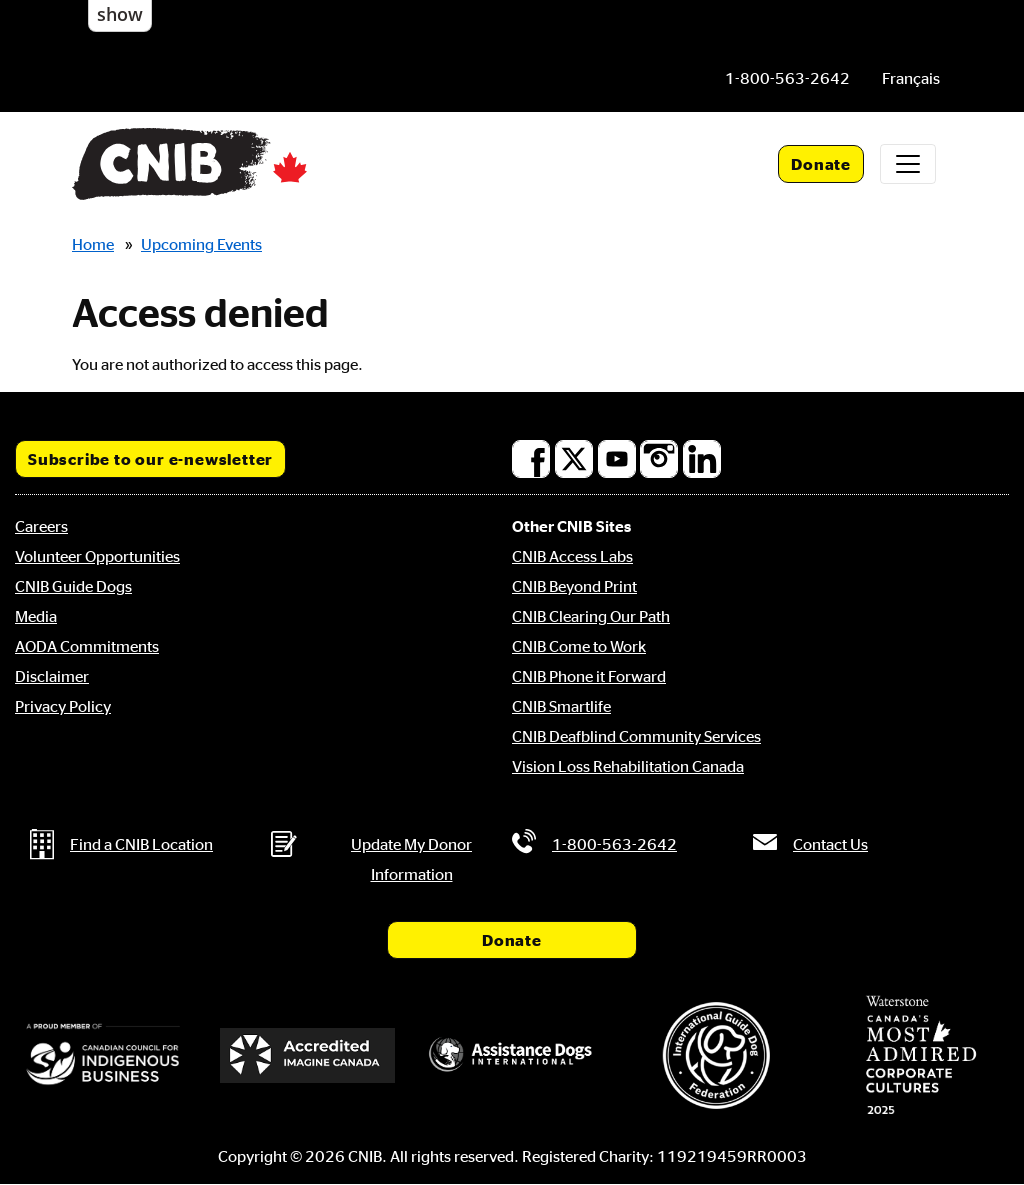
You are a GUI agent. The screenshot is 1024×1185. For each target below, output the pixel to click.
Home (93, 244)
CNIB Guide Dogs (73, 586)
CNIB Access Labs (572, 556)
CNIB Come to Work (579, 646)
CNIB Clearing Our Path (591, 616)
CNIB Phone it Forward (589, 676)
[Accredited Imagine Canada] (307, 1055)
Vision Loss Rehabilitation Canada (628, 766)
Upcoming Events (201, 244)
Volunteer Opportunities (97, 556)
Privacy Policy (63, 706)
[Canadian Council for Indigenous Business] (103, 1055)
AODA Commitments (87, 646)
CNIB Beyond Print (574, 586)
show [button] (120, 14)
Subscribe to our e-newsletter (150, 459)
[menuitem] (911, 78)
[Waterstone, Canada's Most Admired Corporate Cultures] (921, 1055)
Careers (41, 526)
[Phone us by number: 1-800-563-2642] (787, 78)
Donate (821, 164)
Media (36, 616)
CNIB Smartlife (561, 706)
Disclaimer (52, 676)
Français (911, 78)
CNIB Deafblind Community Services (636, 736)
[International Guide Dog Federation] (716, 1055)
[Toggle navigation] (908, 164)
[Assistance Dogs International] (512, 1056)
